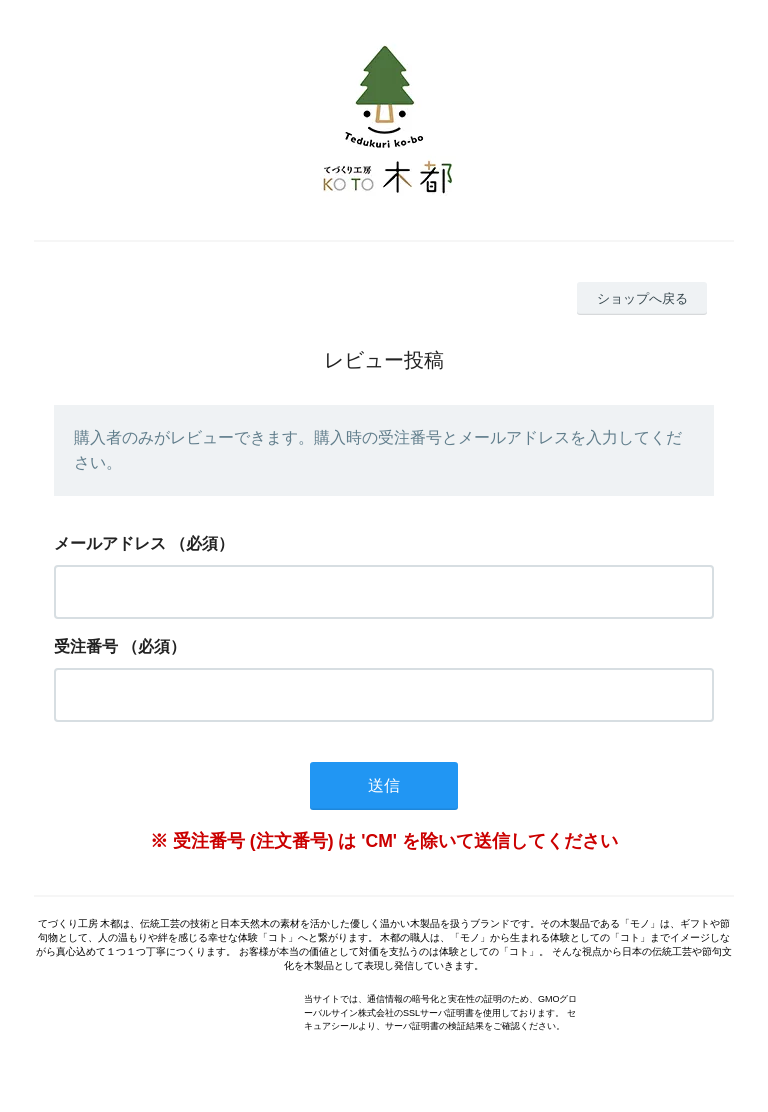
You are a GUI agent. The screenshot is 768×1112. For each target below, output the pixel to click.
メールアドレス (110, 543)
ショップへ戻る (642, 298)
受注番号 (86, 646)
